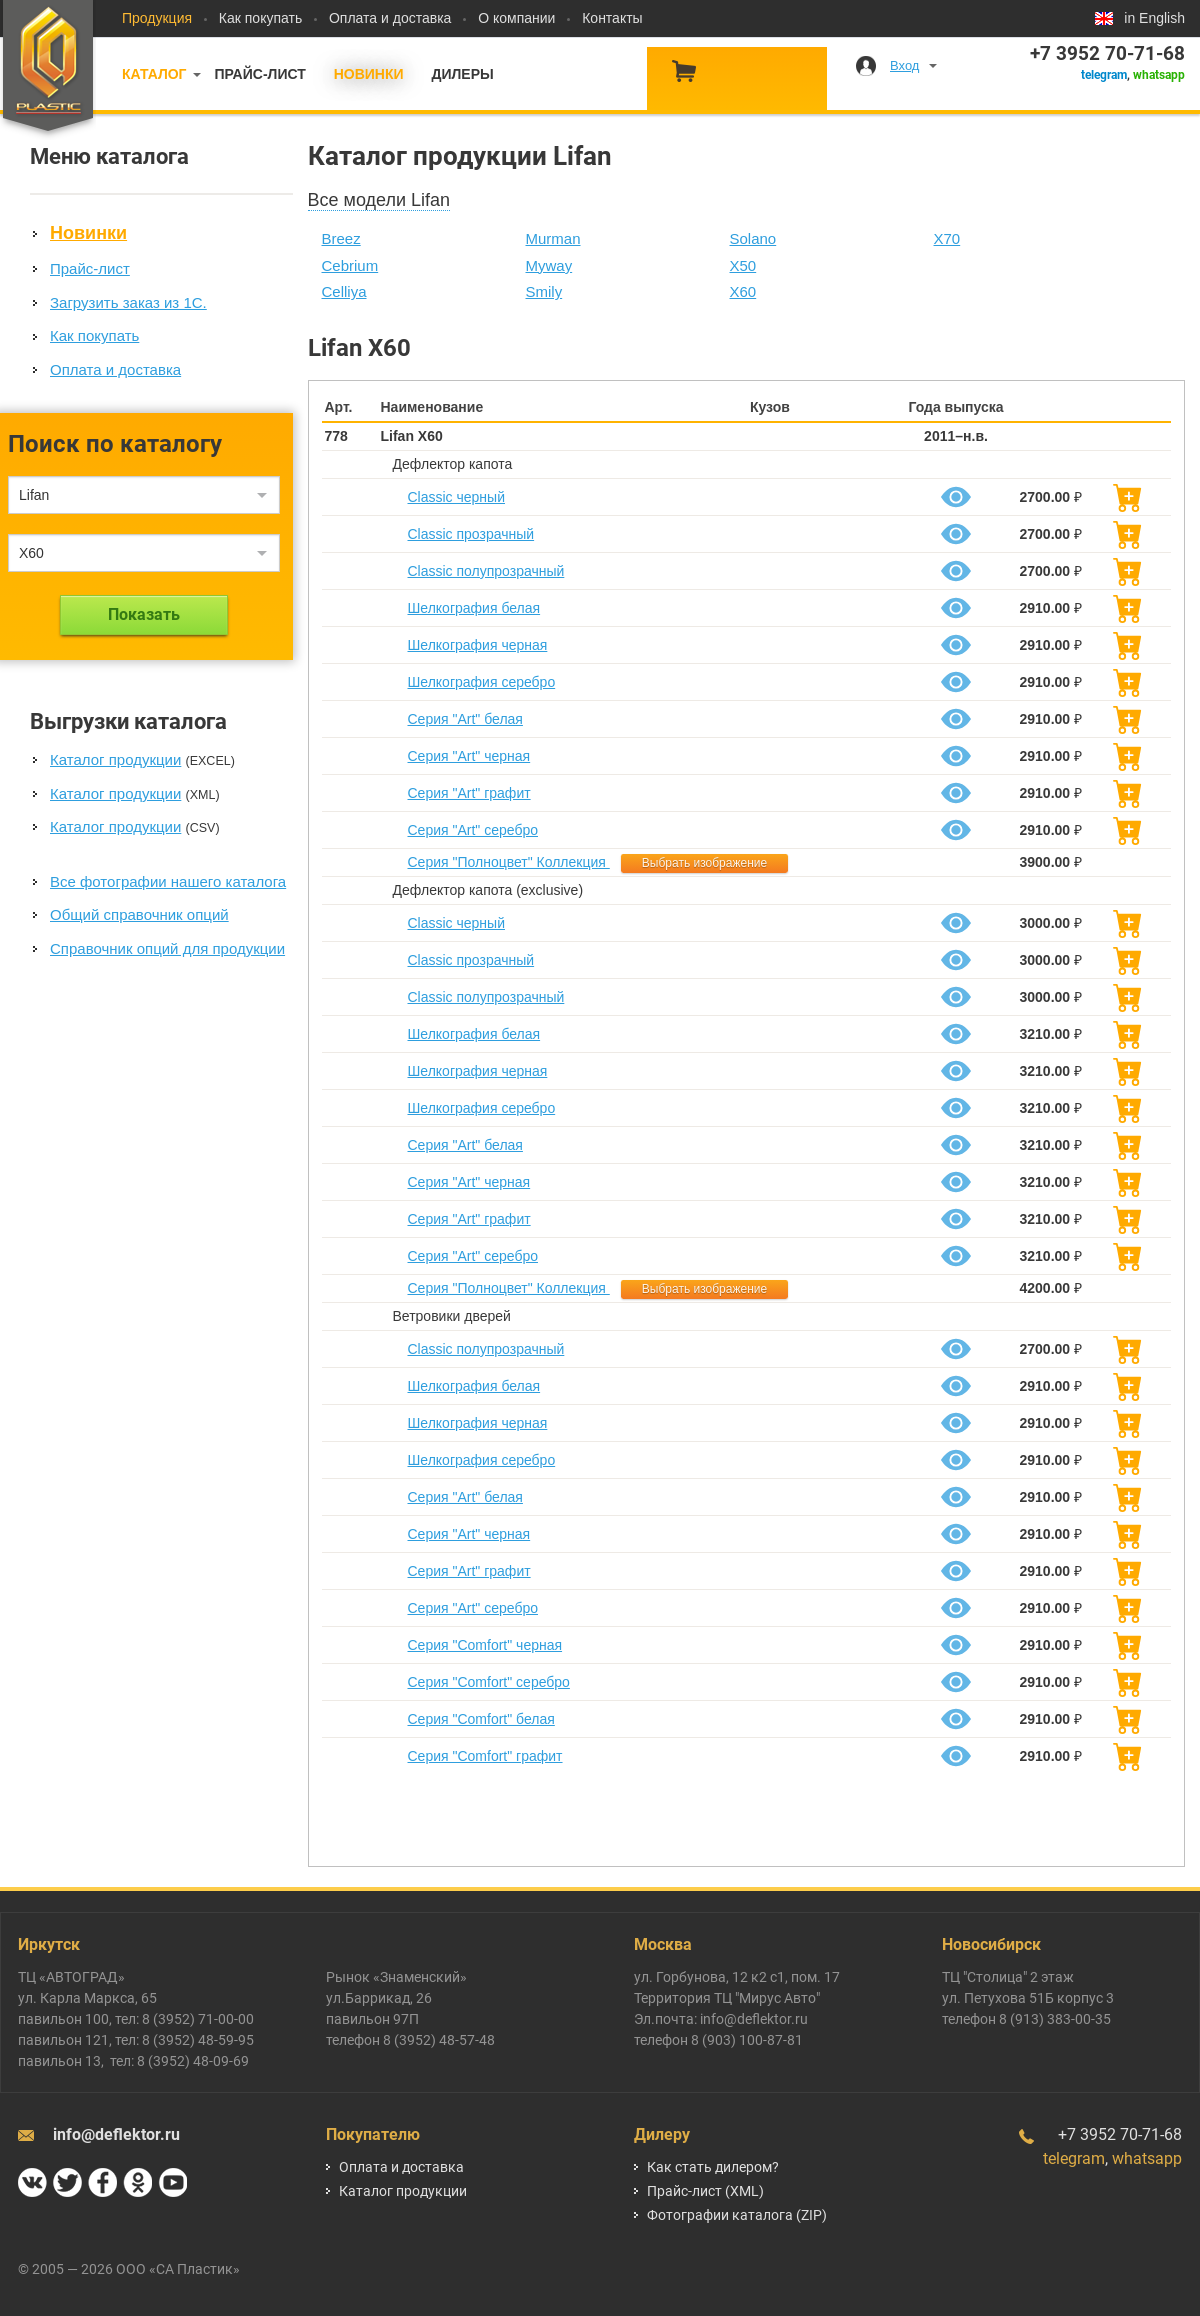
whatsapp (1159, 75)
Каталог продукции (115, 759)
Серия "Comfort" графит (485, 1756)
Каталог (154, 74)
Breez (341, 238)
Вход (904, 65)
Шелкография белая (474, 608)
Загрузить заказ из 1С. (128, 302)
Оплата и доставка (390, 18)
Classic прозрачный (471, 534)
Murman (553, 238)
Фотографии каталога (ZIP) (737, 2215)
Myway (549, 265)
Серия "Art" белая (465, 719)
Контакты (612, 18)
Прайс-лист (259, 74)
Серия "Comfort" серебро (489, 1682)
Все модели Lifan (379, 200)
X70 (947, 238)
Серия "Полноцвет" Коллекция (509, 862)
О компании (516, 18)
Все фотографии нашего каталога (168, 881)
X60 (743, 291)
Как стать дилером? (713, 2167)
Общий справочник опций (139, 914)
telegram (1104, 75)
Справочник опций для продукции (167, 948)
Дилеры (462, 74)
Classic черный (457, 497)
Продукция (157, 18)
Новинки (369, 74)
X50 (743, 265)
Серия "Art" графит (469, 793)
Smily (544, 291)
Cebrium (350, 265)
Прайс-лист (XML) (705, 2191)
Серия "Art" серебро (473, 830)
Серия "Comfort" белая (481, 1719)
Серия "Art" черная (469, 756)
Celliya (344, 291)
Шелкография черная (478, 645)
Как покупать (260, 18)
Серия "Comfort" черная (485, 1645)
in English (1154, 18)
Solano (753, 238)
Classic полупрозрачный (486, 571)
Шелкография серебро (482, 682)
